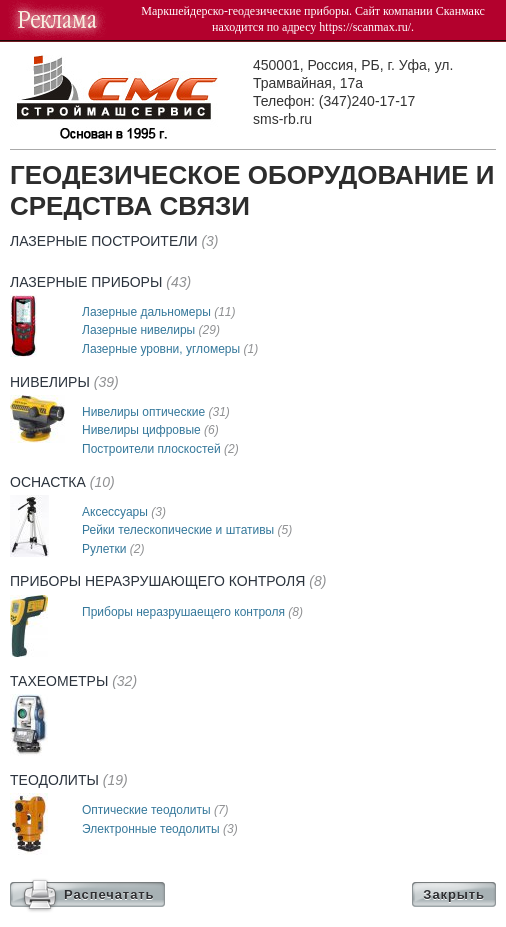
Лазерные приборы (100, 282)
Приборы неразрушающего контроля (168, 581)
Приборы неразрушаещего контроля (192, 612)
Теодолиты (69, 780)
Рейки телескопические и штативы (187, 530)
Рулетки (113, 549)
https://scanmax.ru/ (365, 27)
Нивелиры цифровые (150, 430)
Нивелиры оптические (156, 412)
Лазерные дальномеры (159, 312)
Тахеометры (73, 681)
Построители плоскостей (160, 449)
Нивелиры (64, 382)
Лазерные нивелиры (151, 330)
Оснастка (62, 482)
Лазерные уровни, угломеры (170, 349)
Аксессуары (124, 512)
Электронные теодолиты (160, 829)
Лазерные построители (114, 241)
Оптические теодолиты (155, 810)
